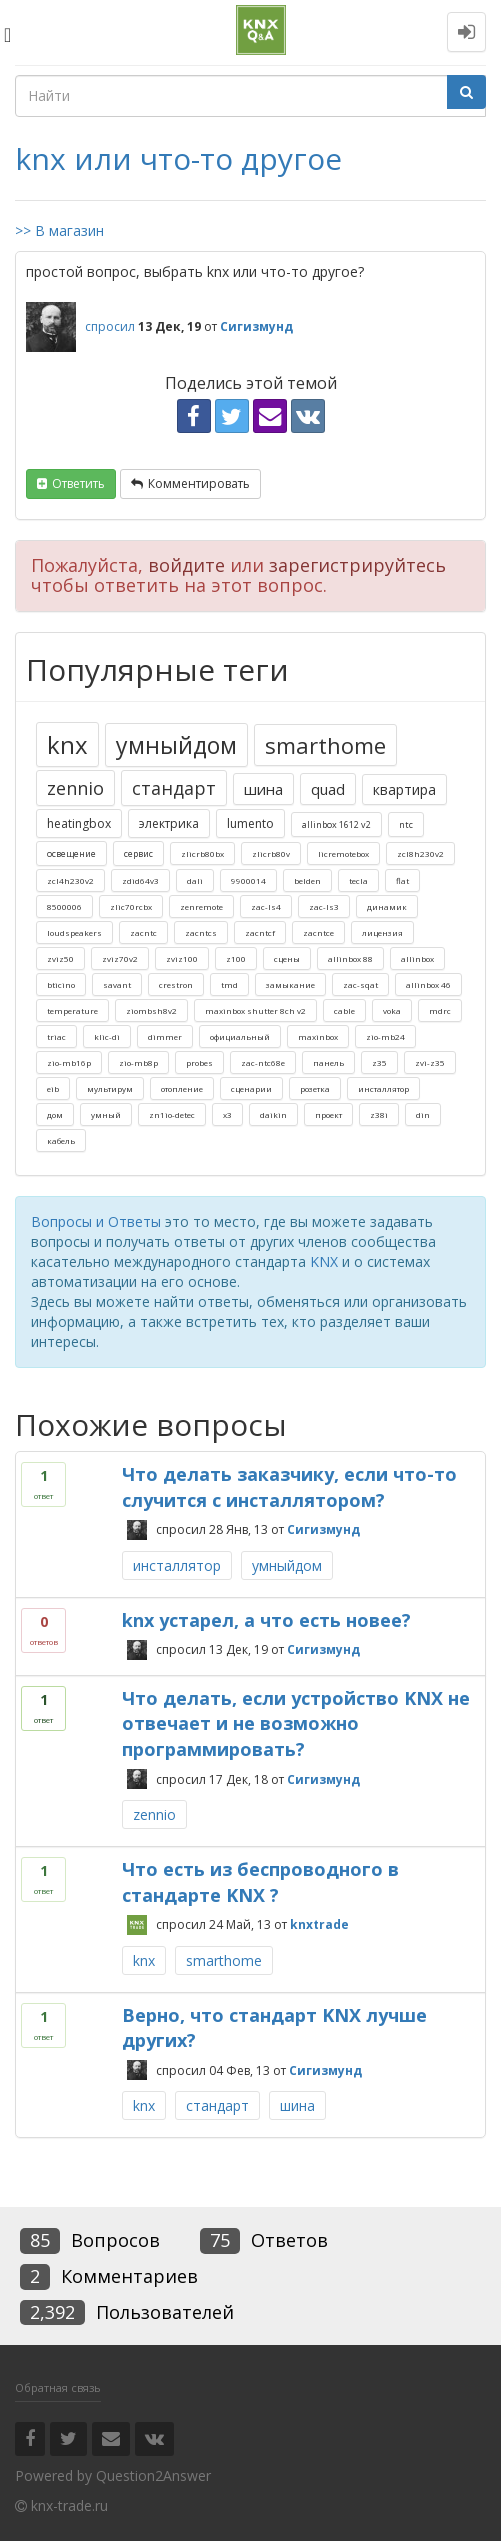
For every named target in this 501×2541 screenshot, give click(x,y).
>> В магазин (59, 230)
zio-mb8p (138, 1062)
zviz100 (182, 958)
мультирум (110, 1088)
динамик (387, 906)
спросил (110, 326)
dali (195, 880)
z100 (236, 958)
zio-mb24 (385, 1036)
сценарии (251, 1088)
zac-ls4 (266, 906)
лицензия (382, 932)
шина (263, 789)
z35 (379, 1062)
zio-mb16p (69, 1062)
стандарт (174, 788)
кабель (61, 1140)
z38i (379, 1114)
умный (106, 1114)
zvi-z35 (430, 1062)
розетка (315, 1088)
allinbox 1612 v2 (336, 824)
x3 (227, 1114)
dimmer (165, 1036)
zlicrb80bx (202, 853)
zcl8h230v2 (420, 853)
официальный (240, 1036)
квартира (404, 789)
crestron (176, 984)
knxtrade (319, 1924)
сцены (287, 958)
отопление (182, 1088)
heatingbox (79, 823)
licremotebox (343, 853)
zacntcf (260, 932)
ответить (78, 483)
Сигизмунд (323, 1529)
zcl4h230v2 (70, 880)
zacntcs (201, 932)
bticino (61, 984)
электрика (169, 823)
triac (56, 1036)
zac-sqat (360, 984)
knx (67, 744)
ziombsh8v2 (151, 1010)
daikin (273, 1114)
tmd (229, 984)
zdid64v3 (140, 880)
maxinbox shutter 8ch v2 (255, 1010)
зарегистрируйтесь (357, 565)
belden (307, 880)
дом (55, 1114)
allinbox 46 (428, 984)
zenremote (201, 906)
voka (392, 1010)
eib (53, 1088)
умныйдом (176, 745)
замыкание (290, 984)
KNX (324, 1261)
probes (199, 1062)
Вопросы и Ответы (96, 1221)
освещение (71, 853)
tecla (358, 880)
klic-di (107, 1036)
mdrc (440, 1010)
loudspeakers (74, 932)
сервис (138, 853)
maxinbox (318, 1036)
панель (328, 1062)
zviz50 (60, 958)
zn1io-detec (172, 1114)
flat (402, 880)
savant (117, 984)
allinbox (417, 958)
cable (344, 1010)
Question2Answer (153, 2475)
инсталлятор (383, 1088)
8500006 (64, 906)
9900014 (248, 880)
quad (328, 789)
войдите (186, 565)
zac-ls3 (324, 906)
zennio (75, 788)
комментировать (199, 483)
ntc (406, 824)
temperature (72, 1010)
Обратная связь (58, 2387)
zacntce (318, 932)
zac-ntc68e (263, 1062)
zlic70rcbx (131, 906)
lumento (250, 823)
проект (328, 1114)
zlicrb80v (271, 853)
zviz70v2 (120, 958)
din (423, 1114)
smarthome (325, 745)
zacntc (143, 932)
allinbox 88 (350, 958)
